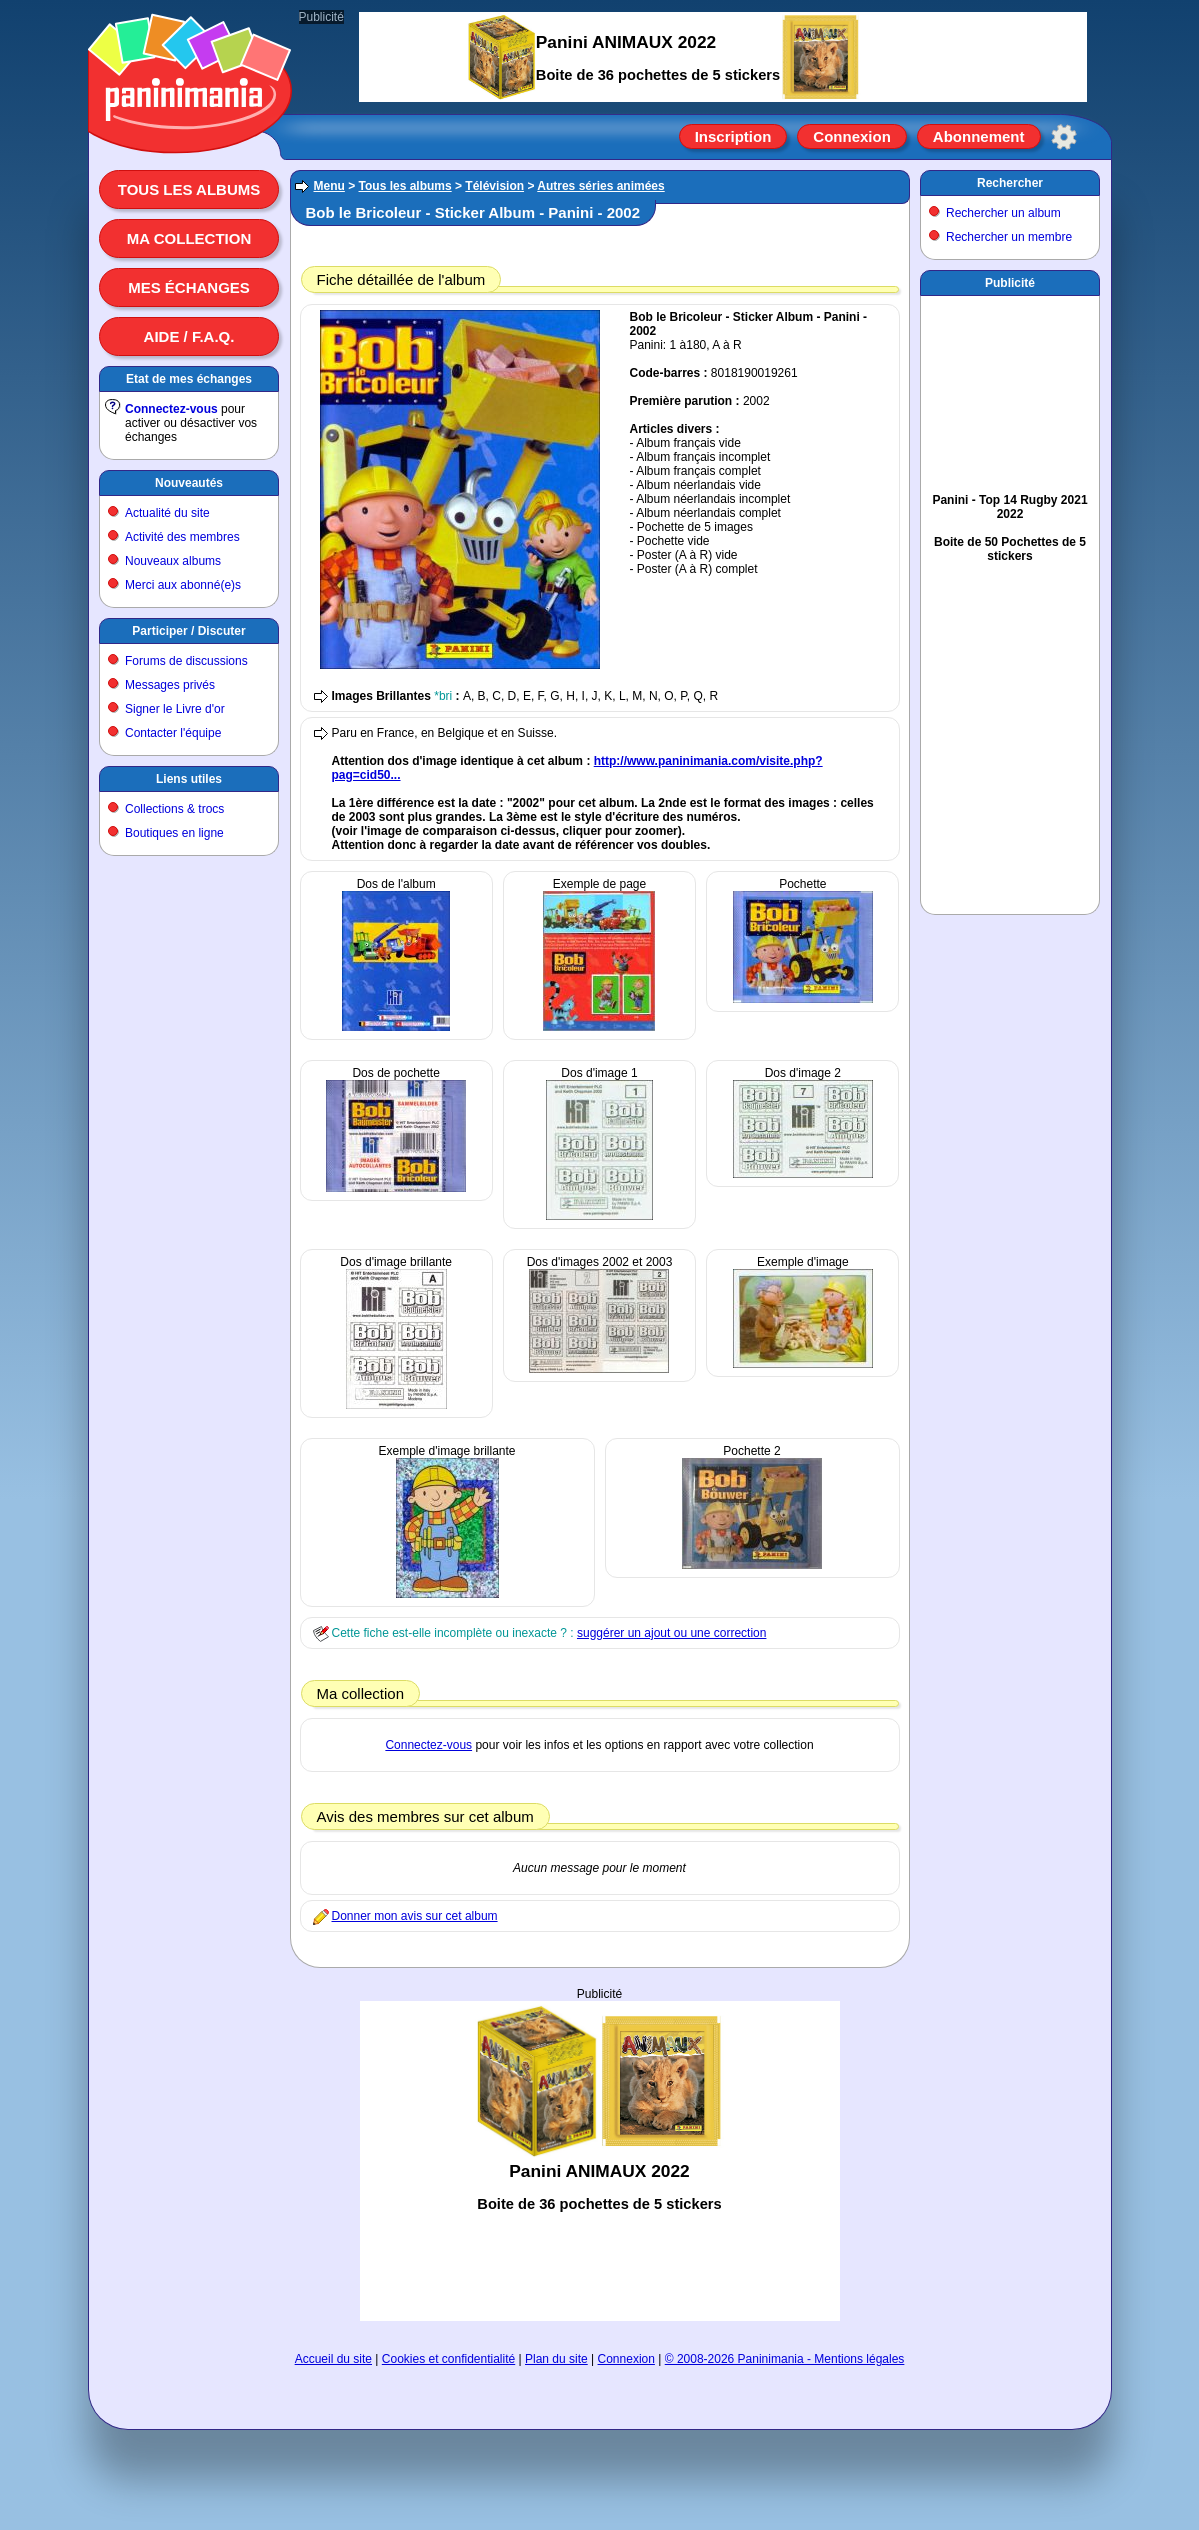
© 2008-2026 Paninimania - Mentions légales (785, 2359)
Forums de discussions (186, 661)
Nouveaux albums (173, 561)
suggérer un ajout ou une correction (671, 1633)
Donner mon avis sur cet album (415, 1916)
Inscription (733, 136)
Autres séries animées (600, 186)
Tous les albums (189, 189)
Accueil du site (333, 2359)
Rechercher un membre (1009, 237)
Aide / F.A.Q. (189, 336)
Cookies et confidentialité (448, 2359)
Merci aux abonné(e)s (183, 585)
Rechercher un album (1003, 213)
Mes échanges (189, 287)
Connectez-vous (171, 409)
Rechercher (1010, 183)
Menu (329, 186)
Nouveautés (189, 483)
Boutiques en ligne (174, 833)
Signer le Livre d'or (175, 709)
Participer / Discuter (188, 631)
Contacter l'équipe (173, 733)
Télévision (494, 186)
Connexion (852, 136)
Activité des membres (182, 537)
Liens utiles (189, 779)
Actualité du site (167, 513)
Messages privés (170, 685)
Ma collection (189, 238)
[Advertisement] (600, 2161)
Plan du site (556, 2359)
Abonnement (979, 136)
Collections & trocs (174, 809)
